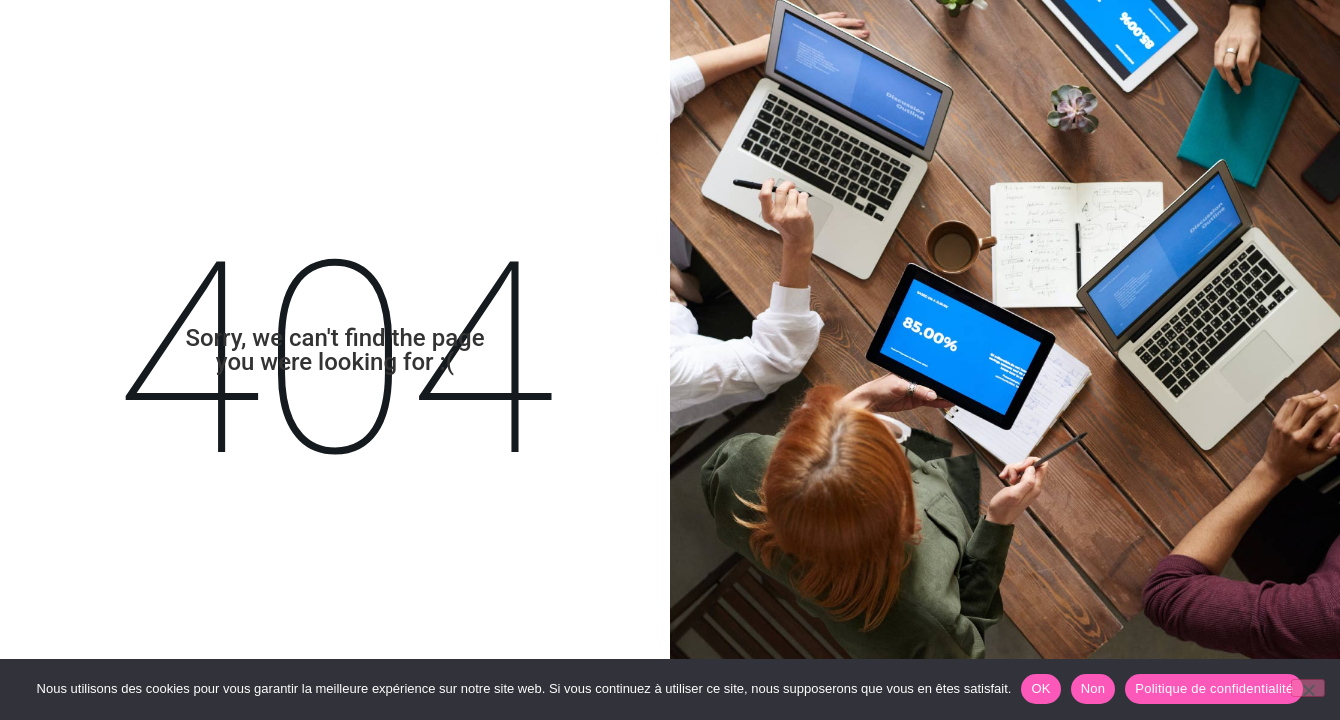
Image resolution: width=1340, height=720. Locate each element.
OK (1040, 688)
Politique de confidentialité (1214, 688)
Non (1093, 688)
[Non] (1308, 688)
